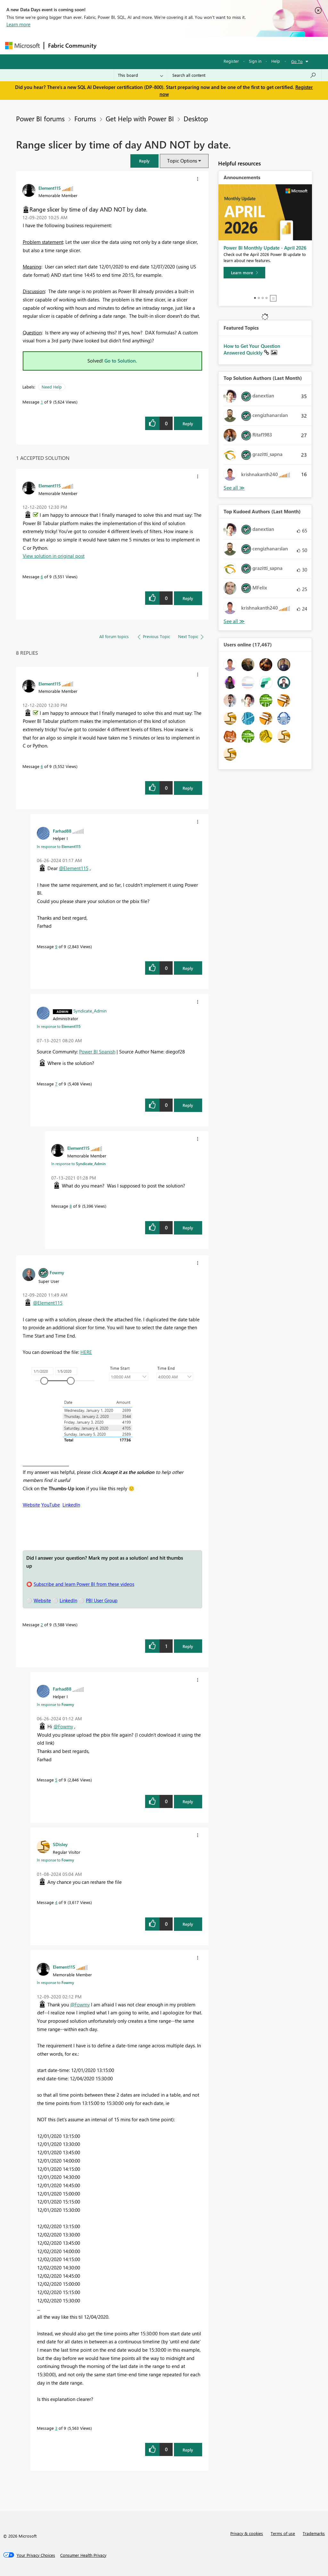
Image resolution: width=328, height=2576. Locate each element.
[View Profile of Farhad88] (62, 831)
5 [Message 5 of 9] (56, 1779)
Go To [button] (297, 61)
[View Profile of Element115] (49, 188)
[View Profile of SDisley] (60, 1844)
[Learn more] (244, 272)
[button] (144, 160)
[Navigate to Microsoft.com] (22, 45)
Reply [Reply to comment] (188, 598)
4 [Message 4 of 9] (56, 1902)
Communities (194, 45)
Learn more (18, 24)
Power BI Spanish (97, 1051)
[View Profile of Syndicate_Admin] (90, 1010)
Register (231, 61)
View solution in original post (54, 556)
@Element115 (73, 868)
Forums (111, 45)
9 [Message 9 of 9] (56, 946)
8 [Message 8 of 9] (71, 1206)
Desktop (196, 118)
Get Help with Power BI (140, 118)
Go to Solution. (120, 360)
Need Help (52, 387)
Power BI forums (40, 118)
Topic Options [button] (182, 160)
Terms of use (283, 2533)
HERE (86, 1352)
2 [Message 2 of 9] (42, 1624)
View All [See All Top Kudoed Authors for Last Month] (234, 621)
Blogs (222, 45)
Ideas (165, 45)
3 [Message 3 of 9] (56, 2428)
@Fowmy (63, 1726)
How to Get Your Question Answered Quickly (252, 349)
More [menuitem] (244, 45)
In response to (59, 846)
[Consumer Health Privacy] (83, 2555)
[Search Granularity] (140, 75)
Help (275, 61)
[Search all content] (244, 75)
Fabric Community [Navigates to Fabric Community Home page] (72, 45)
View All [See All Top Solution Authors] (234, 488)
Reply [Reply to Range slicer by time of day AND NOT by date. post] (188, 423)
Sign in (255, 61)
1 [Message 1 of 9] (42, 401)
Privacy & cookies (246, 2533)
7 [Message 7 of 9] (56, 1083)
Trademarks (314, 2533)
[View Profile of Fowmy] (57, 1272)
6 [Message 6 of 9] (42, 576)
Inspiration (139, 45)
